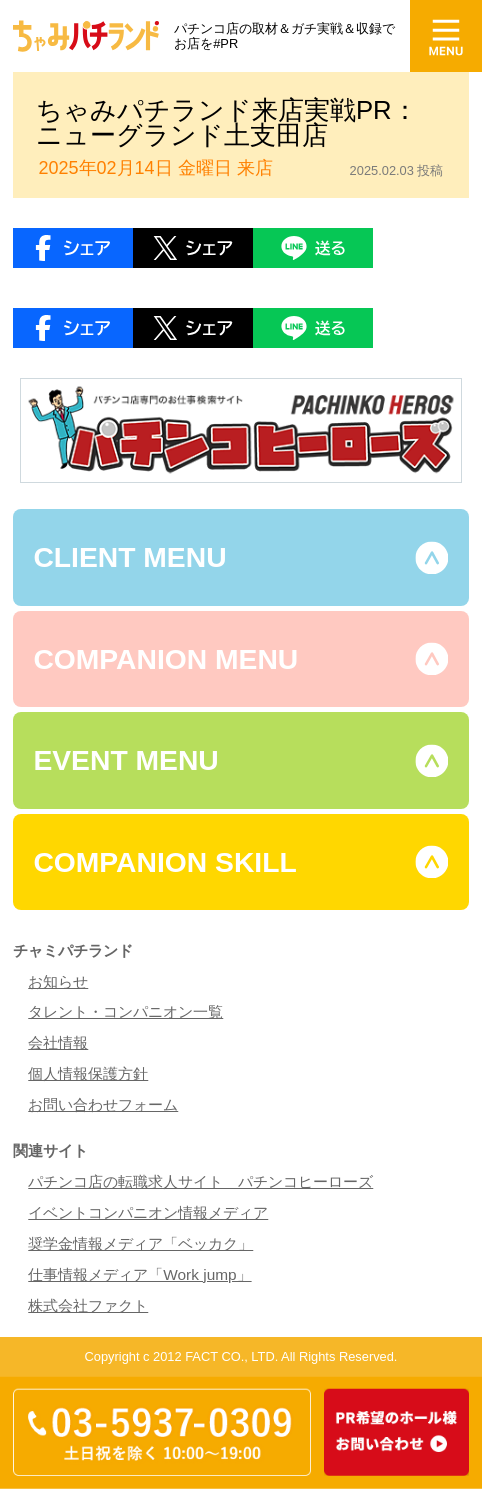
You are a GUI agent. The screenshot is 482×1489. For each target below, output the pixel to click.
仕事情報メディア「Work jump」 (139, 1274)
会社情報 (58, 1042)
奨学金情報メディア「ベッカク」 (140, 1243)
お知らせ (58, 981)
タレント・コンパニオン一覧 (125, 1011)
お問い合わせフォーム (103, 1104)
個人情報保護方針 (88, 1073)
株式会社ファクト (88, 1305)
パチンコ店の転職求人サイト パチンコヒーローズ (200, 1181)
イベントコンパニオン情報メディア (148, 1212)
